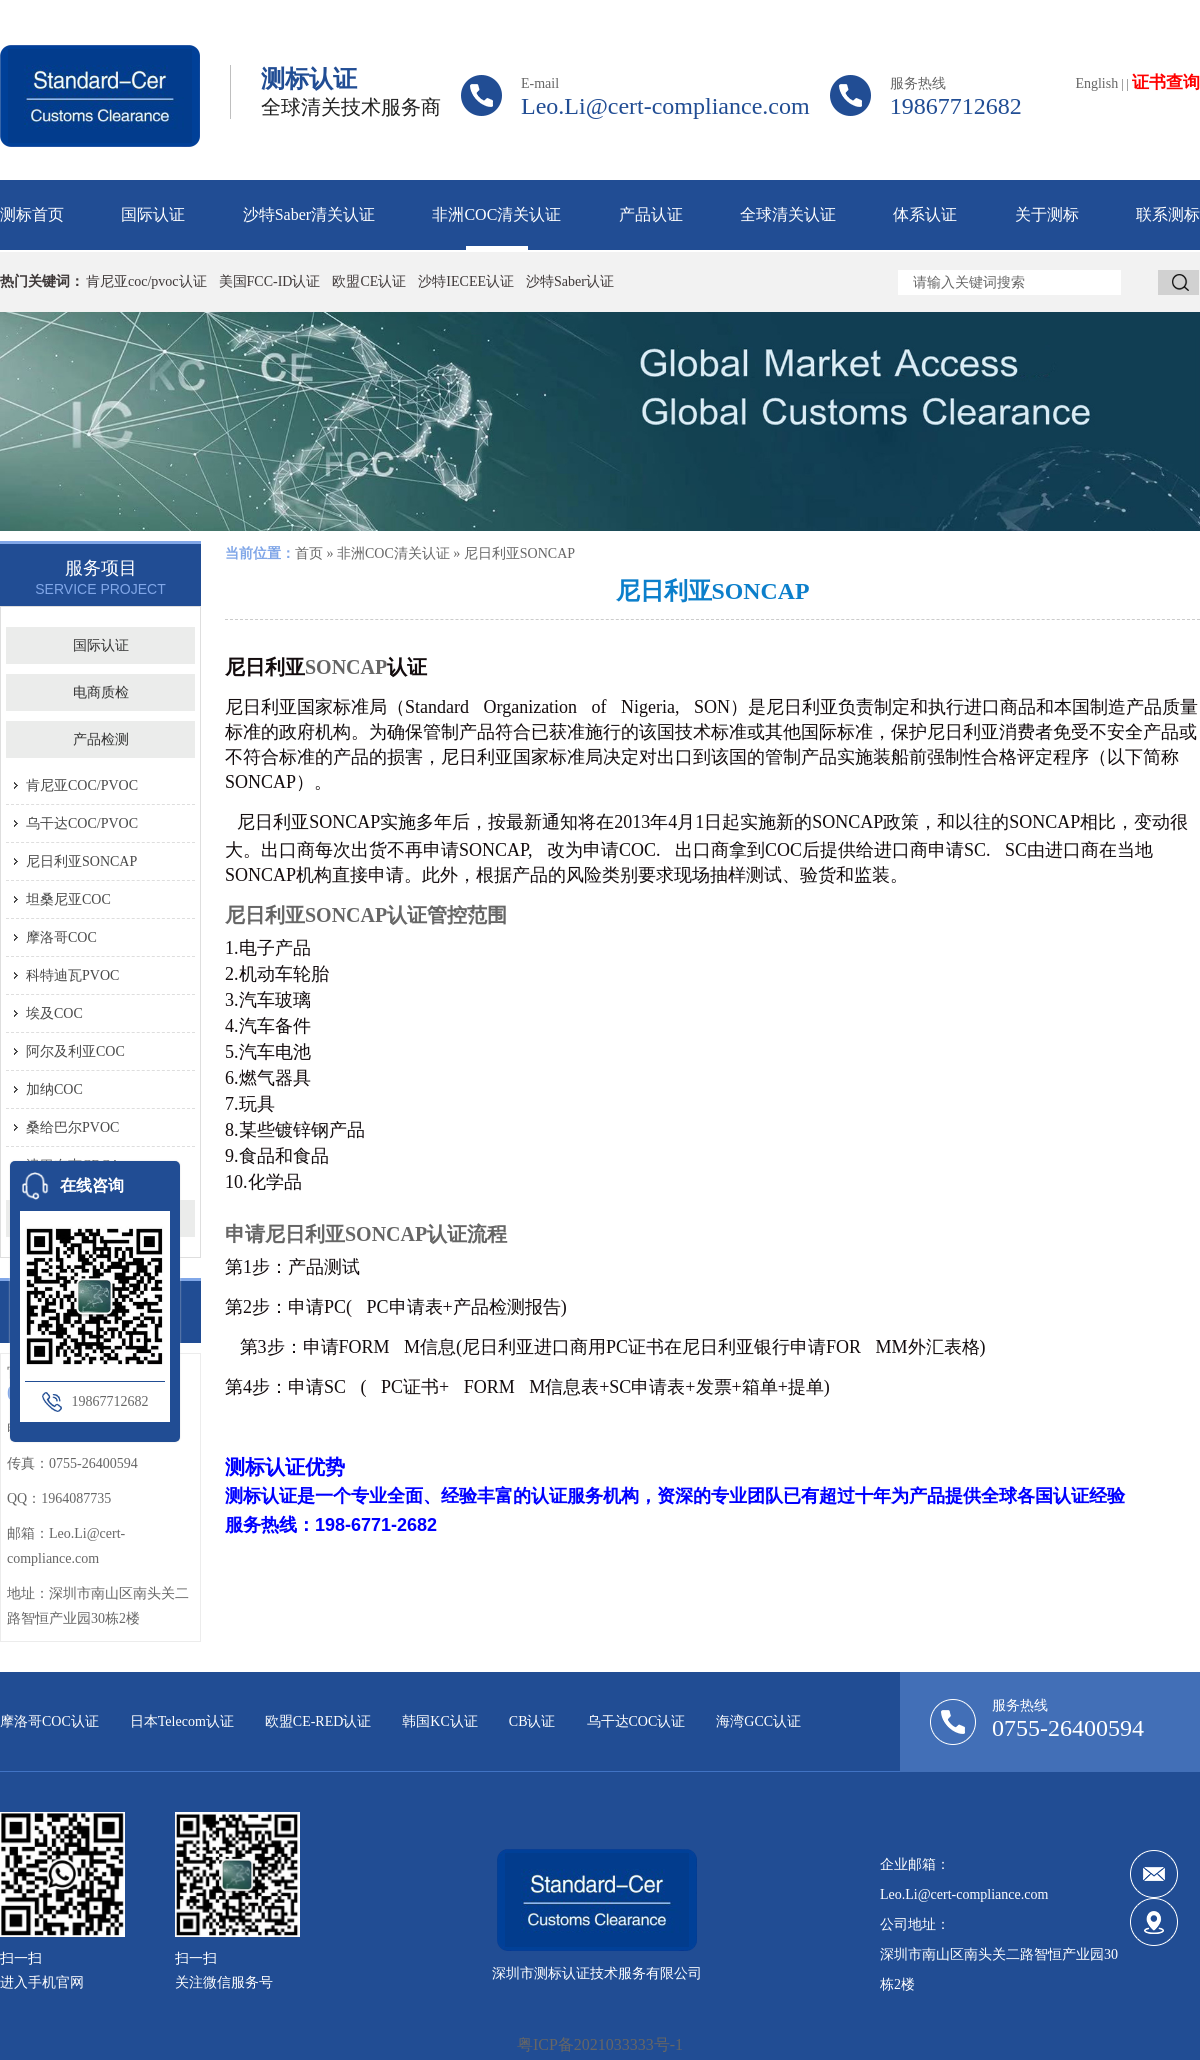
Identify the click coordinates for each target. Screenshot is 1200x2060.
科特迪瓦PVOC (72, 975)
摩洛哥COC (61, 937)
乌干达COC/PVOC (82, 823)
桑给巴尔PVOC (72, 1127)
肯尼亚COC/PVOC (82, 785)
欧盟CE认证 (369, 281)
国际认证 (153, 214)
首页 (309, 553)
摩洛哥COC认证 (49, 1721)
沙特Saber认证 (570, 281)
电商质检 (101, 692)
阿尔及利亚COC (75, 1051)
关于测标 (1047, 214)
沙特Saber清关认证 (309, 214)
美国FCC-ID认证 (270, 281)
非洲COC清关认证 (496, 214)
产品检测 (101, 739)
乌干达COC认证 (636, 1721)
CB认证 (532, 1721)
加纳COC (54, 1089)
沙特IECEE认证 (466, 281)
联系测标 (1168, 214)
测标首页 (32, 214)
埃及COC (54, 1013)
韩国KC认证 (439, 1721)
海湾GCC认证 (758, 1721)
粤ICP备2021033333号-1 (600, 2044)
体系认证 (925, 214)
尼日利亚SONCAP (81, 861)
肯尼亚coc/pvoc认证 (146, 281)
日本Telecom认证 (182, 1721)
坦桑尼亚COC (68, 899)
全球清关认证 (788, 214)
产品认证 (651, 214)
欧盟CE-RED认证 (318, 1721)
